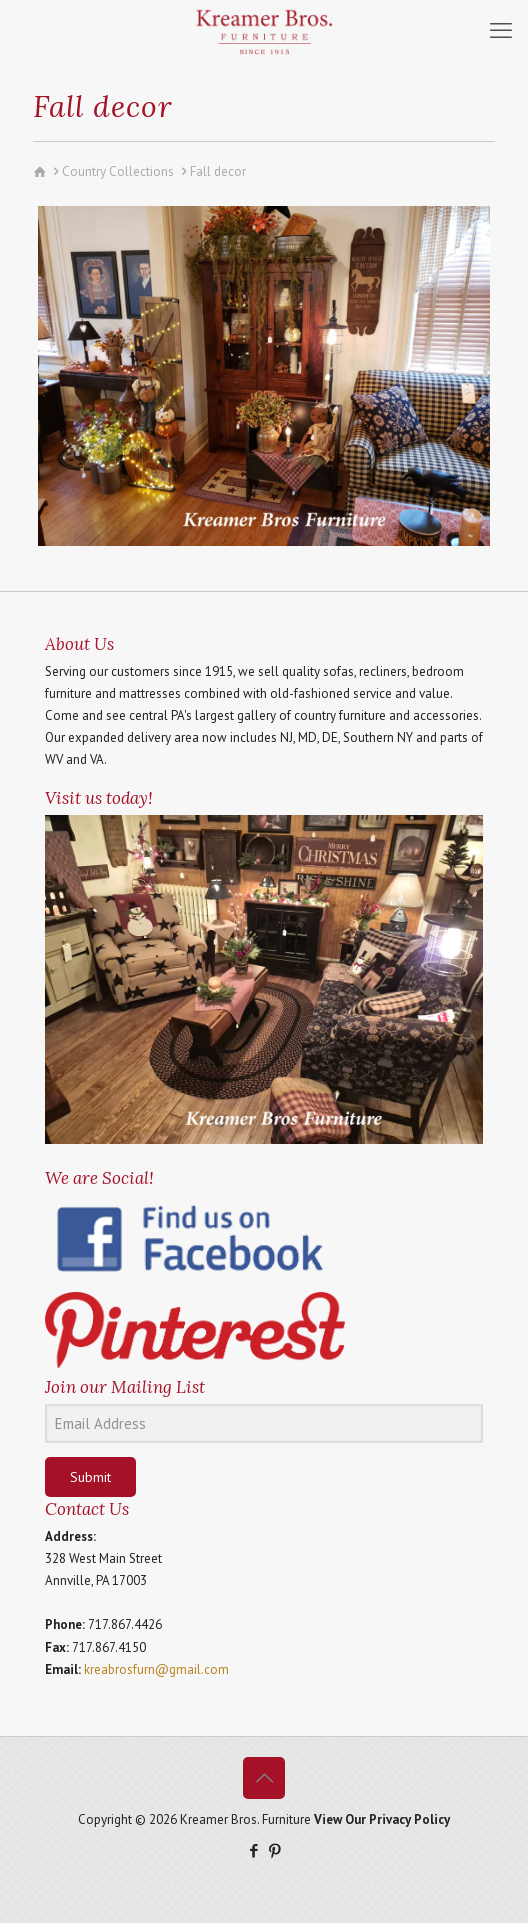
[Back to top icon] (264, 1778)
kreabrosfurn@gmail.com (156, 1669)
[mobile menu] (501, 30)
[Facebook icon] (253, 1850)
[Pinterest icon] (274, 1850)
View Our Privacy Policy (382, 1819)
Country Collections (118, 171)
